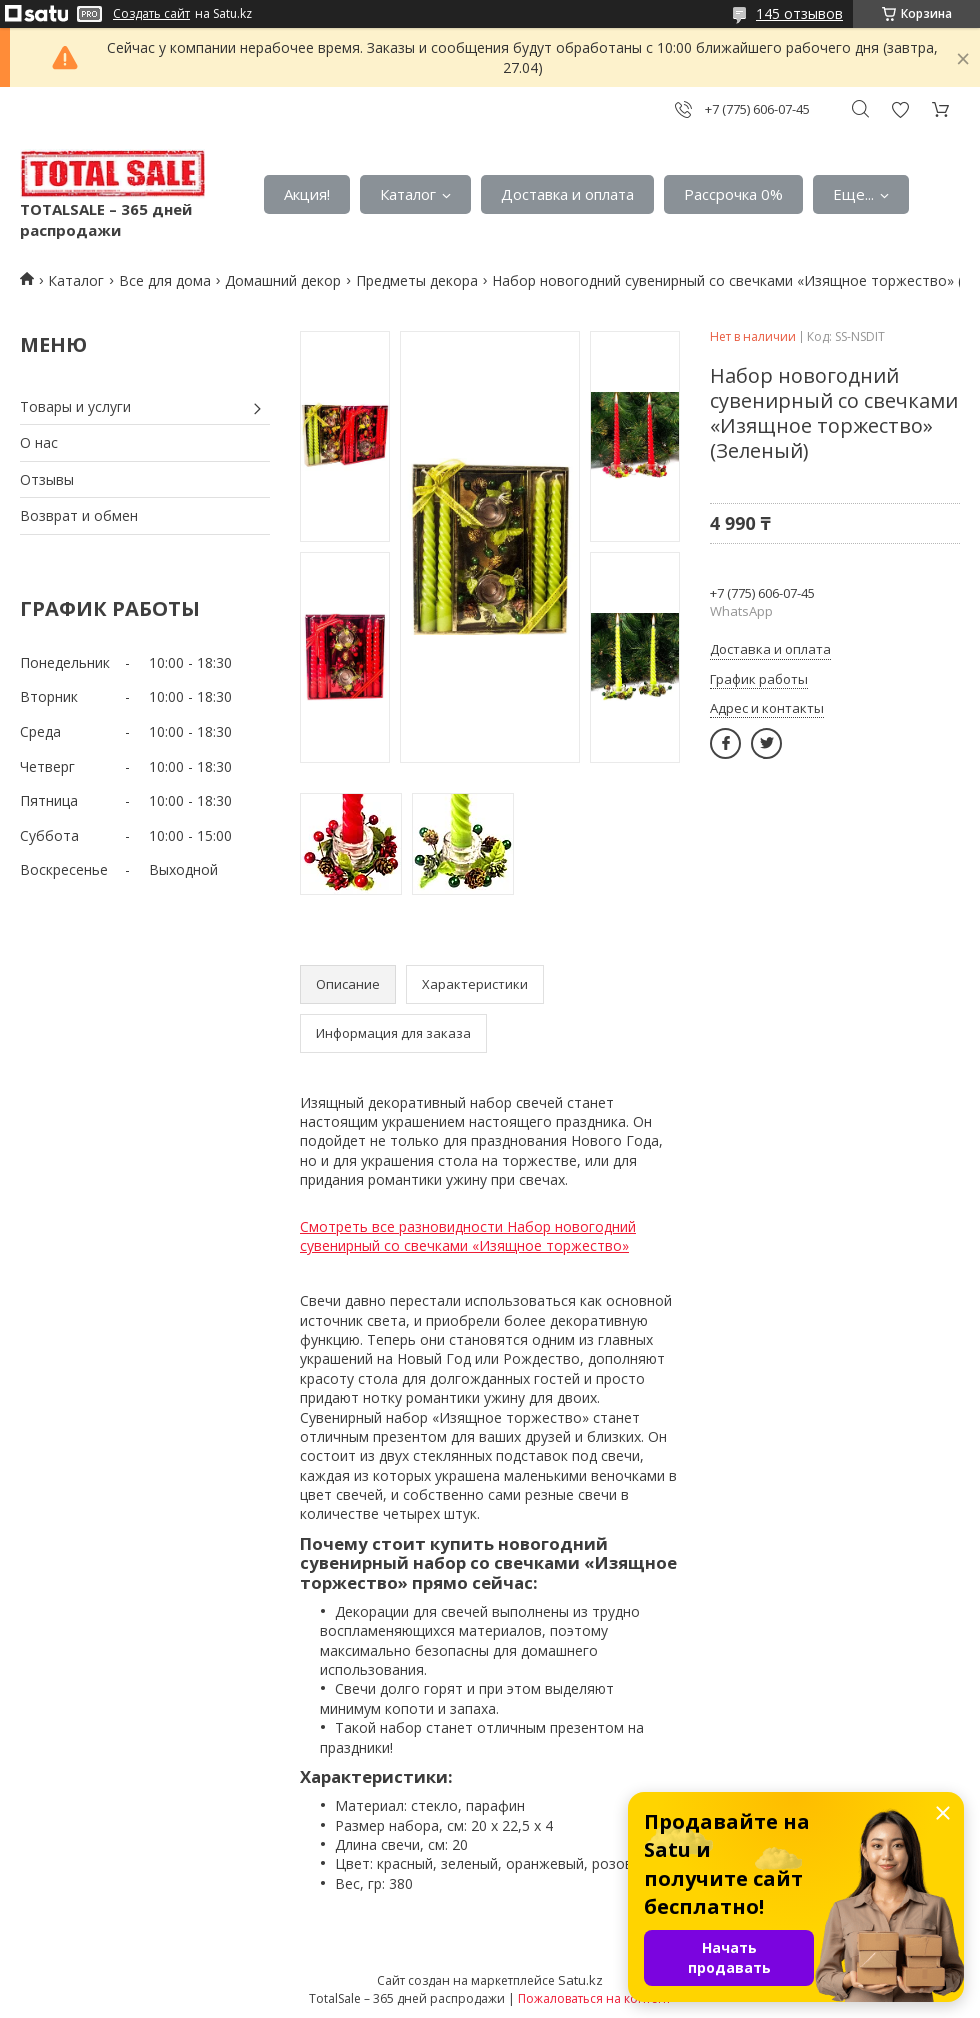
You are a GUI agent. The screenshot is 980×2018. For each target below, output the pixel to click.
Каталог (408, 194)
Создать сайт (151, 14)
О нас (39, 442)
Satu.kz (580, 1980)
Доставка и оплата (567, 194)
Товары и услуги (75, 406)
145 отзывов (799, 13)
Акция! (307, 194)
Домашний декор (283, 280)
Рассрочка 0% (733, 194)
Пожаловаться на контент (594, 1998)
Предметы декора (417, 280)
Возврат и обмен (79, 515)
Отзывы (47, 479)
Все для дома (165, 280)
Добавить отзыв (900, 109)
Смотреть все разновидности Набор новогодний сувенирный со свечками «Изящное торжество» (468, 1236)
